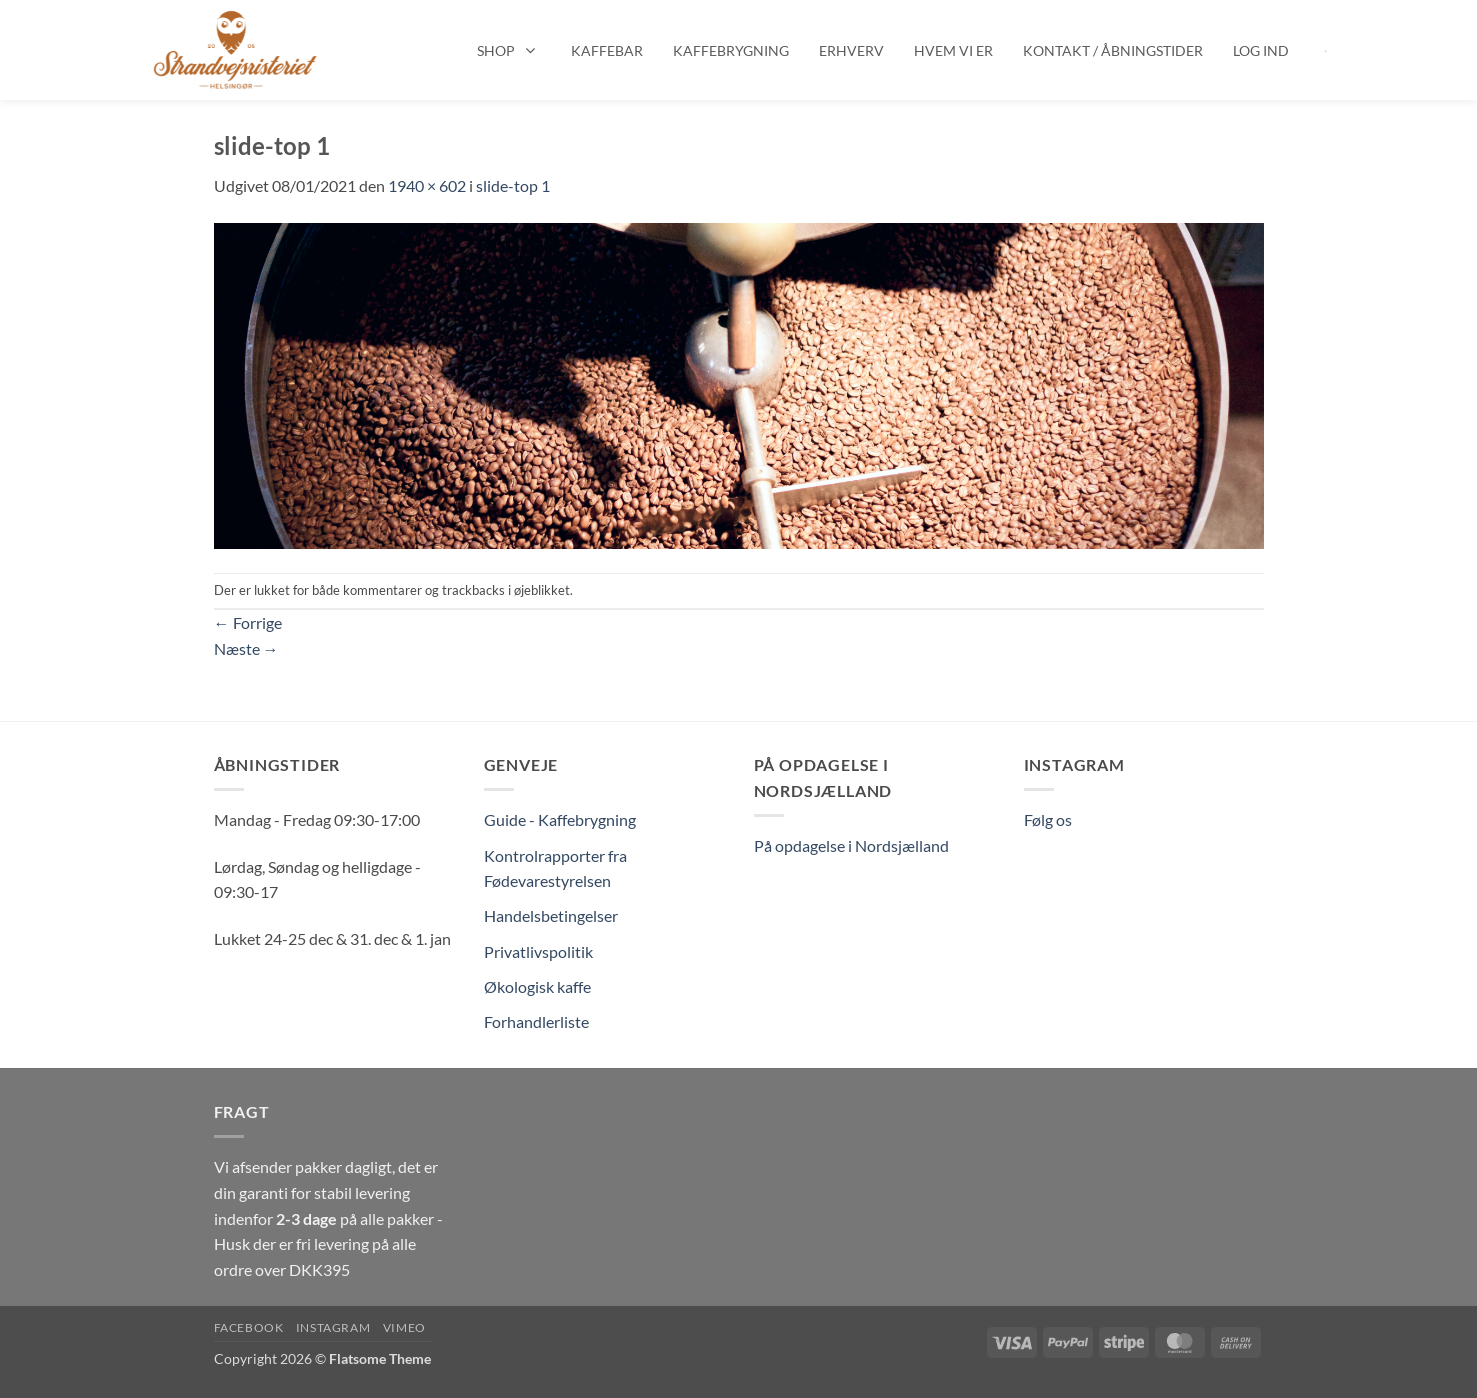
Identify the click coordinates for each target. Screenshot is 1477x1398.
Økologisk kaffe (537, 986)
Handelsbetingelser (551, 915)
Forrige (248, 622)
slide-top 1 (513, 185)
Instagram (333, 1327)
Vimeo (404, 1327)
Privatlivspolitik (538, 951)
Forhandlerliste (536, 1021)
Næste (246, 648)
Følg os (1048, 819)
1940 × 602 (427, 185)
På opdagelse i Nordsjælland (851, 845)
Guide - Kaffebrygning (560, 819)
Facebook (249, 1327)
